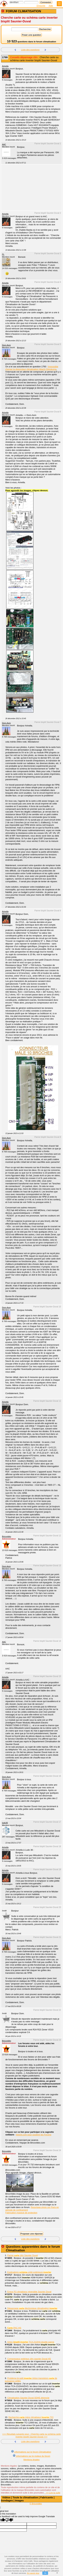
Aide (51, 5)
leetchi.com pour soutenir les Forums (33, 2134)
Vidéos (6, 2497)
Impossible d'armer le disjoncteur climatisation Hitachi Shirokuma (31, 367)
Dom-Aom (6, 345)
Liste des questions (30, 49)
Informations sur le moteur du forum (31, 2455)
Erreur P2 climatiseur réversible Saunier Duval (29, 2291)
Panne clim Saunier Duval (22, 2255)
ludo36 (5, 1823)
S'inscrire (40, 5)
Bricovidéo (6, 1536)
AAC (4, 144)
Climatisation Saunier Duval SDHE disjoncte (28, 2397)
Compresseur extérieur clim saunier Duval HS (29, 2358)
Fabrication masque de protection (21, 2212)
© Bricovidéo (36, 2503)
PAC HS (14, 2328)
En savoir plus (33, 2573)
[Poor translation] (9, 2520)
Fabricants (46, 2497)
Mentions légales (31, 2459)
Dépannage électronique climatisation (32, 2308)
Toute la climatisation (25, 2497)
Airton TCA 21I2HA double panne (30, 2342)
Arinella (5, 66)
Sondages (7, 2500)
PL (3, 254)
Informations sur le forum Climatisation (31, 2451)
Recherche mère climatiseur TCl (30, 2417)
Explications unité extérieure (29, 2272)
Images (19, 2500)
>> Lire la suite (52, 2492)
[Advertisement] (30, 190)
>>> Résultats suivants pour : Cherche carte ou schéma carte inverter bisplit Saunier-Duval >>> (31, 2435)
